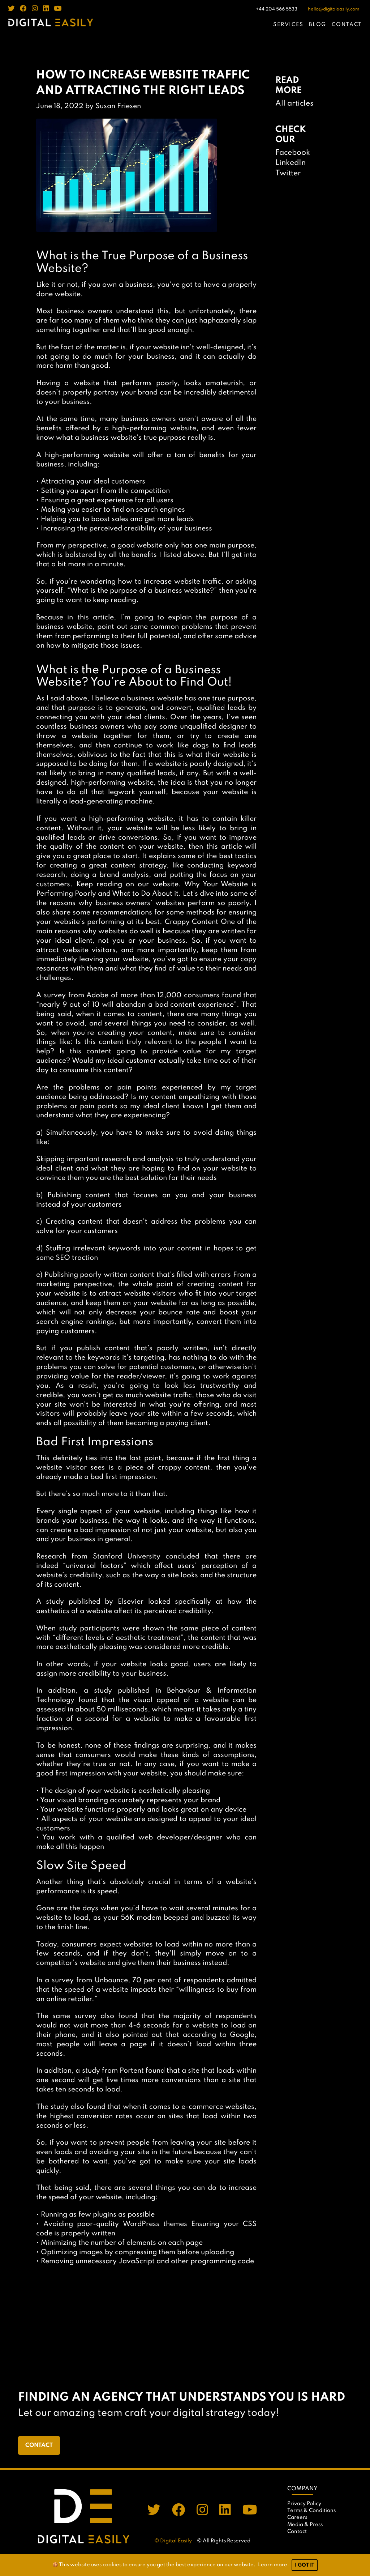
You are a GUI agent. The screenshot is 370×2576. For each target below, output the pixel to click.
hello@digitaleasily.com (334, 9)
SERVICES (288, 24)
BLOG (318, 24)
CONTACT (347, 24)
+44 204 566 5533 (276, 9)
